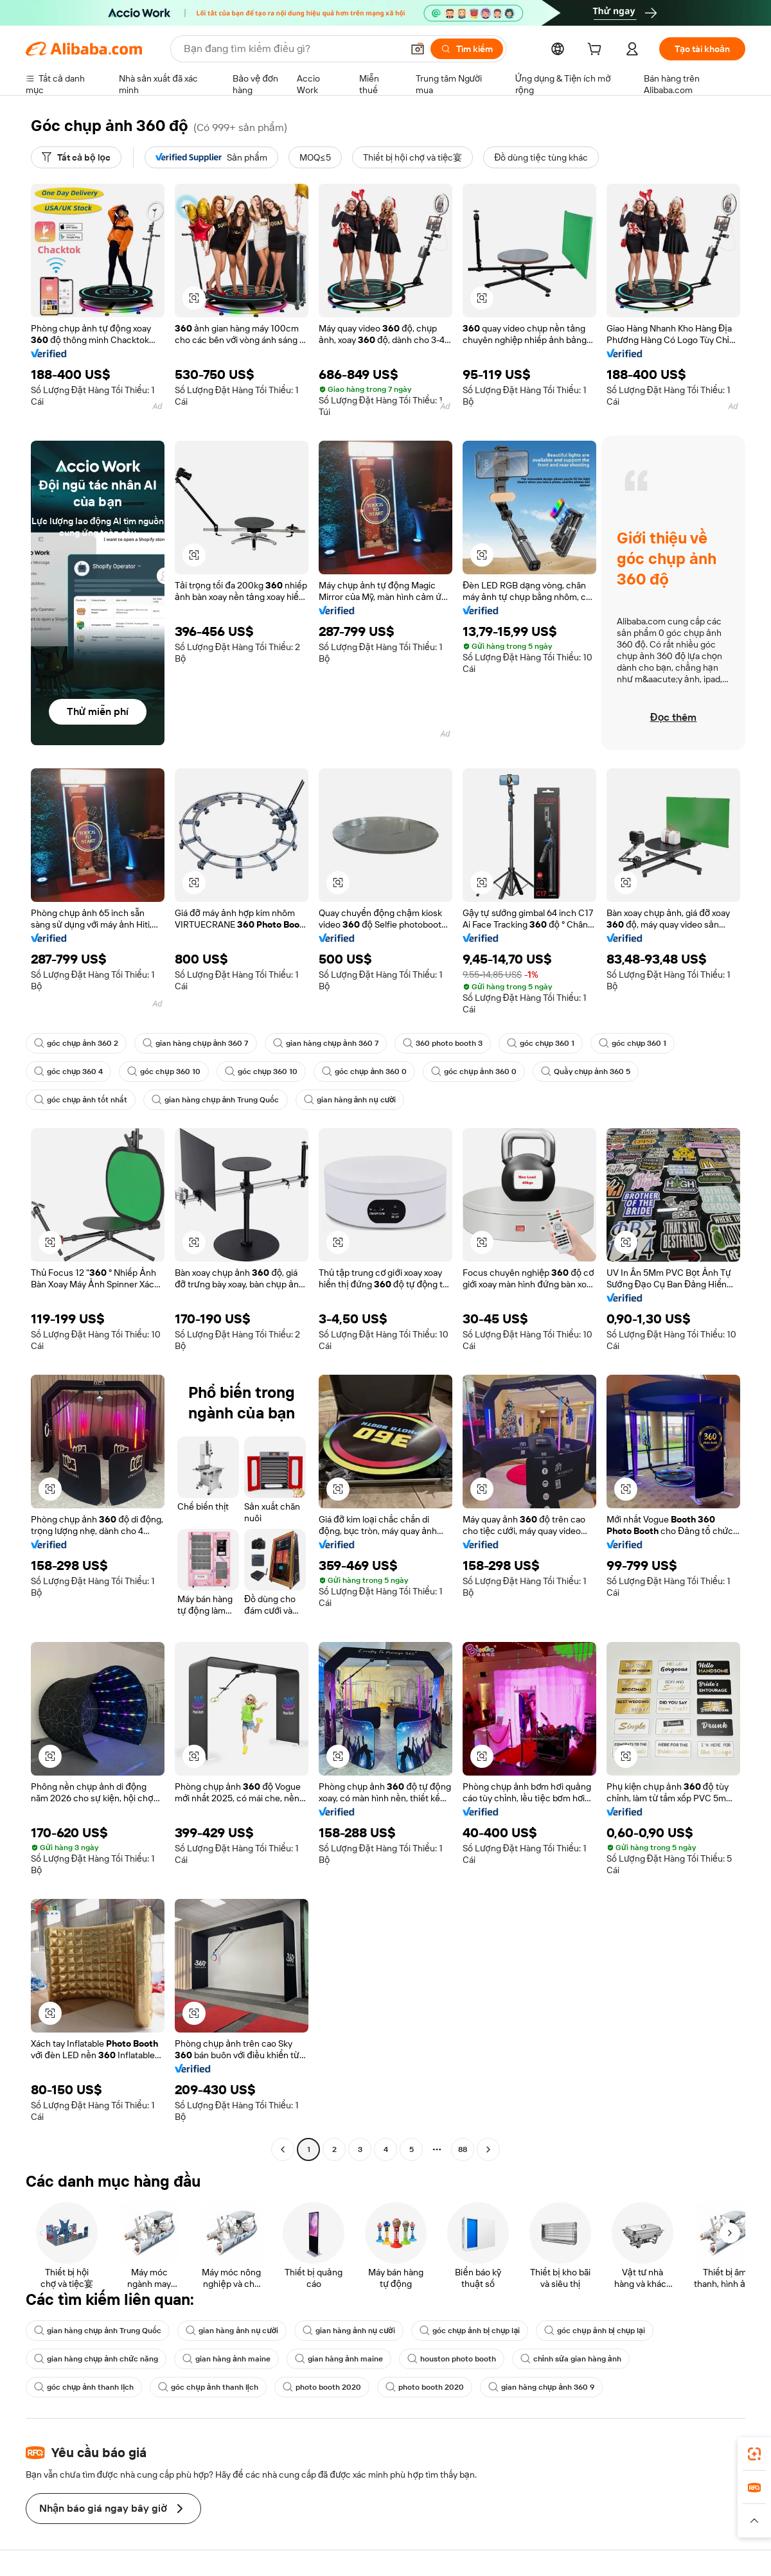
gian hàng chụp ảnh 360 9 (541, 2387)
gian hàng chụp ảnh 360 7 (195, 1043)
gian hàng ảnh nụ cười (350, 1100)
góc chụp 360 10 (163, 1071)
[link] (754, 2454)
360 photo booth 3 (443, 1043)
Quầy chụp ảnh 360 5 (585, 1071)
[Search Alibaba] (292, 49)
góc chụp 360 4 (68, 1071)
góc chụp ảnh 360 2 (76, 1043)
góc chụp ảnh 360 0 (364, 1071)
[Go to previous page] (282, 2149)
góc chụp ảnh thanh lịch (84, 2387)
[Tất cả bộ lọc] (76, 157)
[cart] (597, 51)
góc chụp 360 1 (540, 1043)
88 (462, 2149)
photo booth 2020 (322, 2387)
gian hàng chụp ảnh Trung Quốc (215, 1100)
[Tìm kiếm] (466, 49)
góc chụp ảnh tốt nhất (80, 1100)
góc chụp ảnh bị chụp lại (470, 2330)
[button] (417, 49)
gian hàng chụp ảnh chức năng (96, 2359)
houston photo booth (451, 2359)
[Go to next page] (488, 2149)
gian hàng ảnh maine (226, 2359)
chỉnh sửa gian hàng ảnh (570, 2359)
